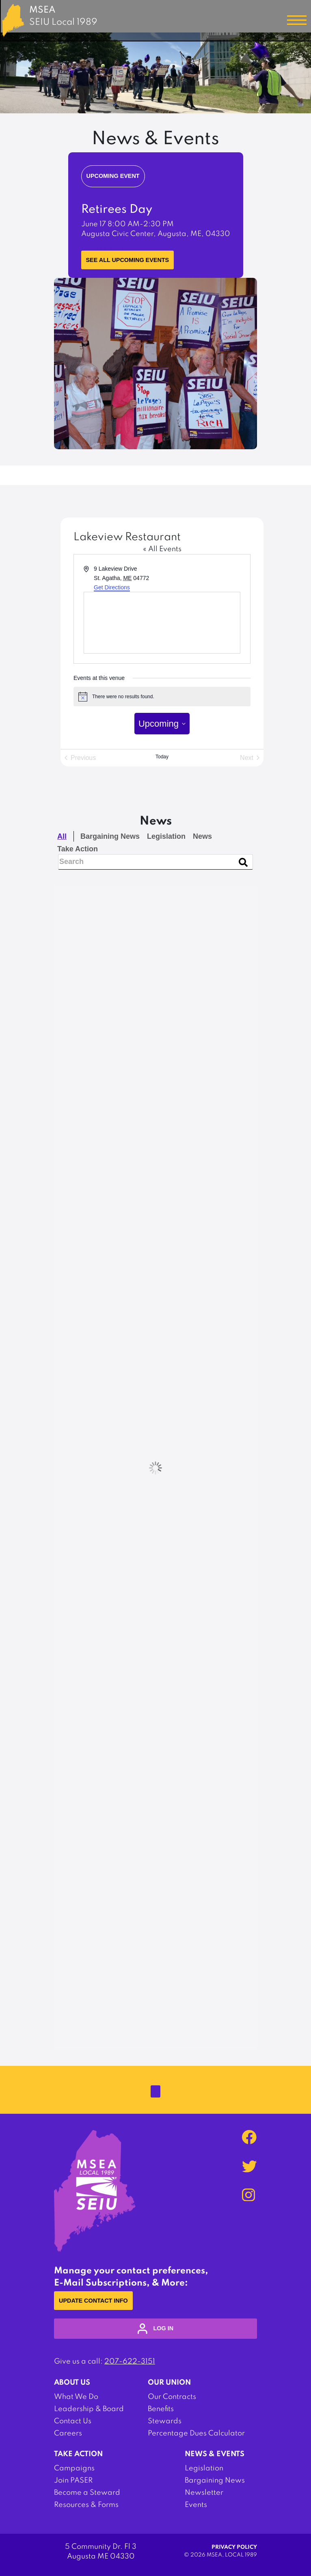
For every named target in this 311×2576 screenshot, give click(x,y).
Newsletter (204, 2492)
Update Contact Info (93, 2300)
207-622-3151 (129, 2361)
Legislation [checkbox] (166, 836)
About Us (72, 2382)
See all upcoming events (127, 260)
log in (155, 2328)
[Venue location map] (162, 622)
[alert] (162, 696)
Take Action (78, 2454)
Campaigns (74, 2468)
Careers (68, 2433)
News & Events (214, 2454)
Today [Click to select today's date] (162, 757)
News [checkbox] (202, 836)
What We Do (76, 2397)
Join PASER (73, 2480)
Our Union (169, 2382)
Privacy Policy (234, 2547)
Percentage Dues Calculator (196, 2433)
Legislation (204, 2468)
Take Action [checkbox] (77, 849)
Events (196, 2505)
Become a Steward (87, 2492)
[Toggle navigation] (297, 20)
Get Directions (112, 587)
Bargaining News (215, 2480)
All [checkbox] (62, 836)
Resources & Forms (86, 2505)
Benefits (161, 2409)
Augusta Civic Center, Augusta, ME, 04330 (155, 234)
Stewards (164, 2421)
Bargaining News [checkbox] (110, 836)
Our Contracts (172, 2397)
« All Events (162, 549)
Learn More (105, 250)
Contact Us (72, 2421)
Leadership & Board (89, 2409)
